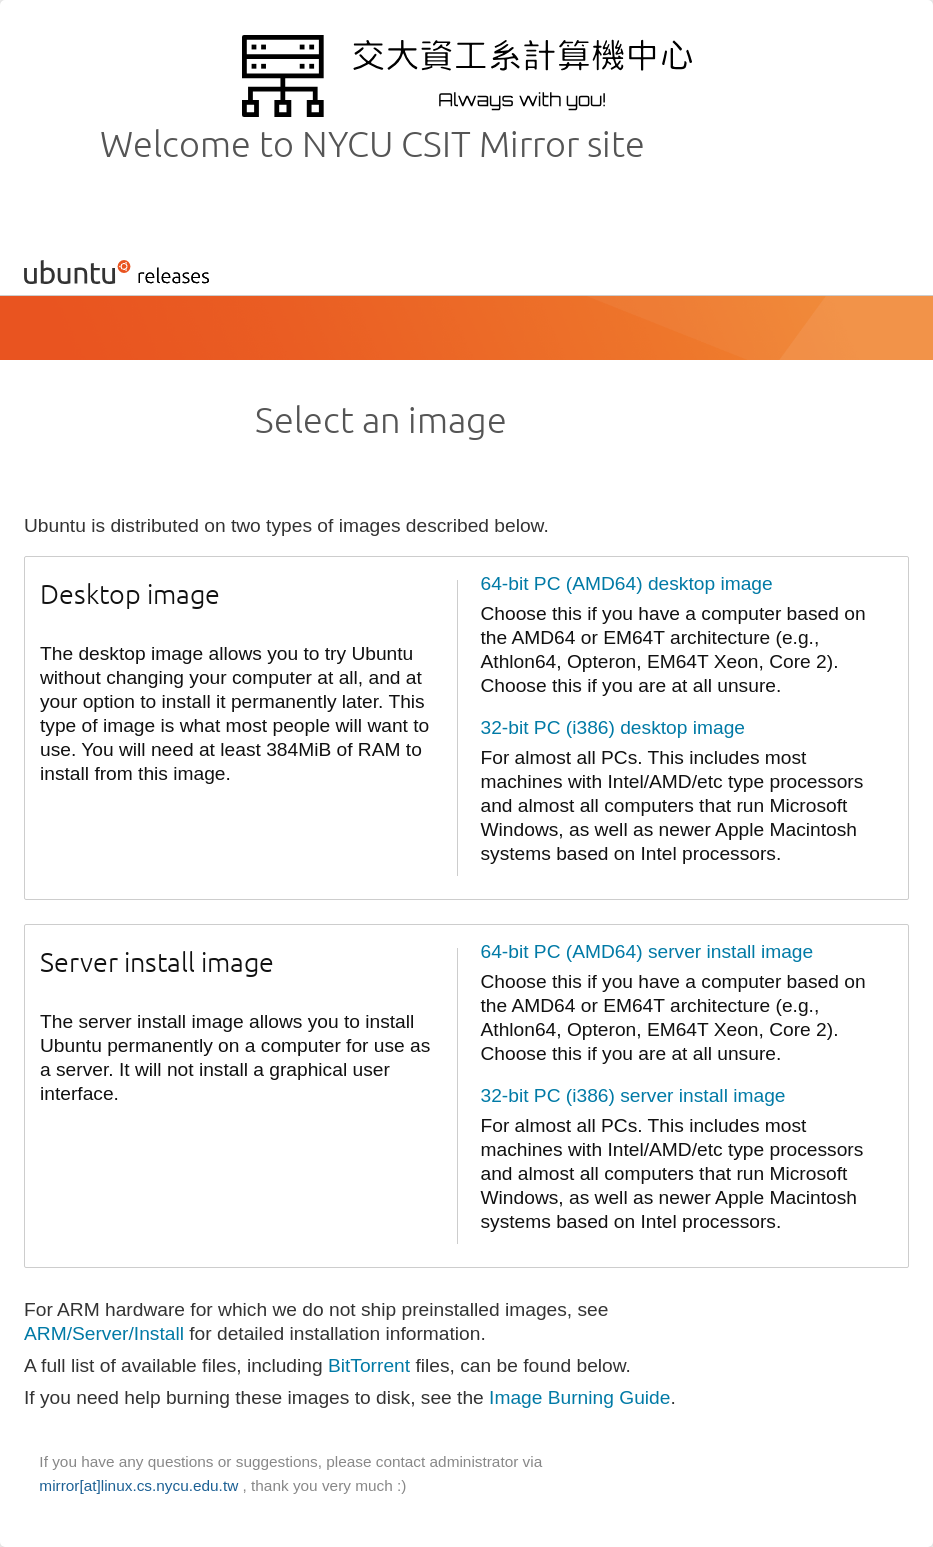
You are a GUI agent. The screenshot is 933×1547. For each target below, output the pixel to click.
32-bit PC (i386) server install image (633, 1095)
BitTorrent (369, 1365)
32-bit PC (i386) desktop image (613, 727)
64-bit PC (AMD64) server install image (647, 951)
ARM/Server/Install (104, 1333)
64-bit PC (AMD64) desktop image (627, 583)
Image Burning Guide (579, 1397)
